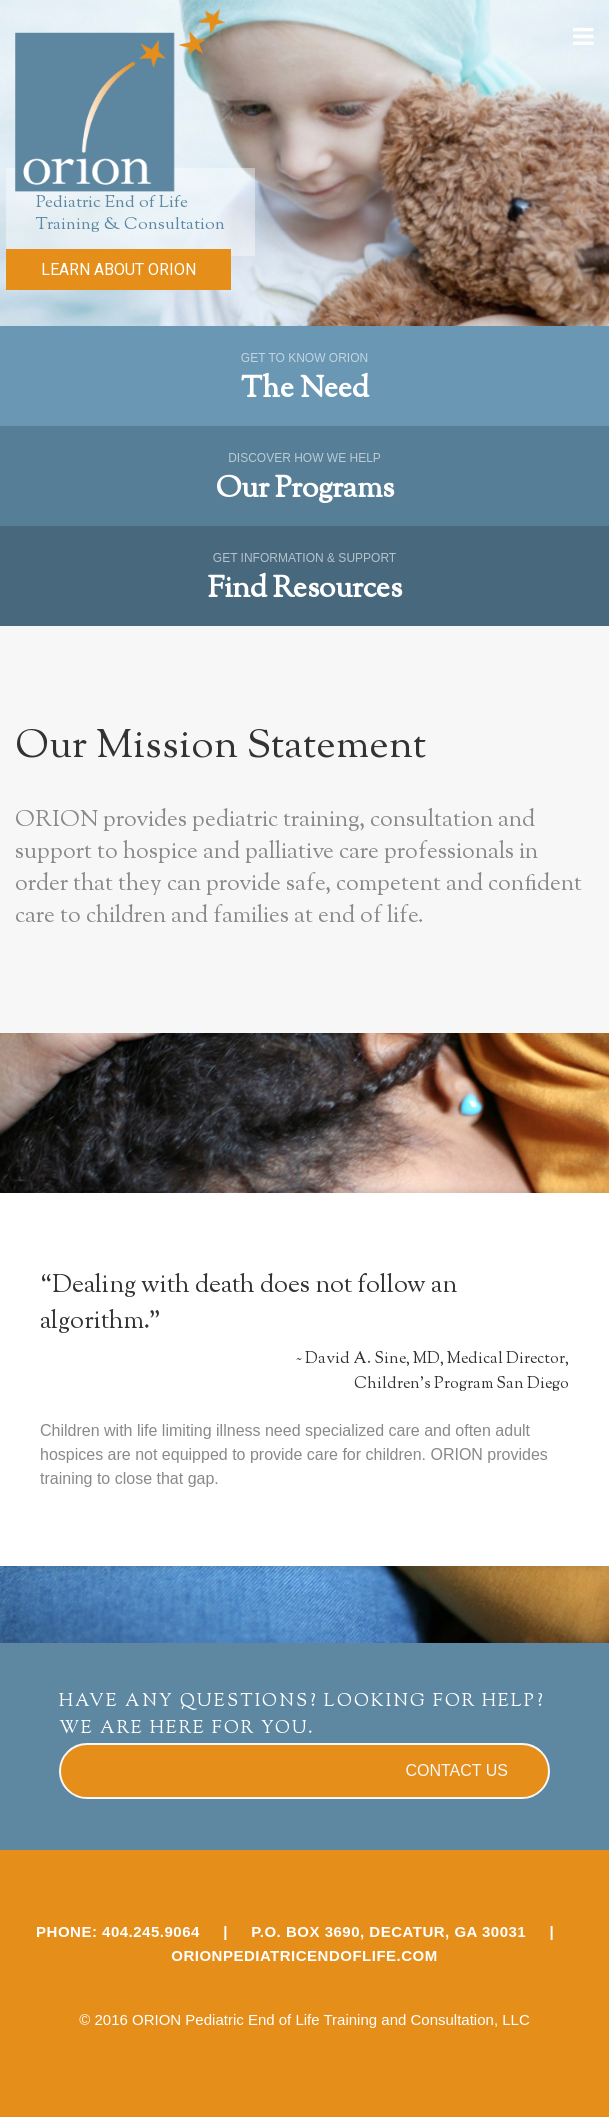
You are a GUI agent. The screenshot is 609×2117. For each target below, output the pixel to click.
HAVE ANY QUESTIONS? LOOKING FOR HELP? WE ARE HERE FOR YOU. (302, 1715)
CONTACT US (456, 1770)
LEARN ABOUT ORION (118, 269)
